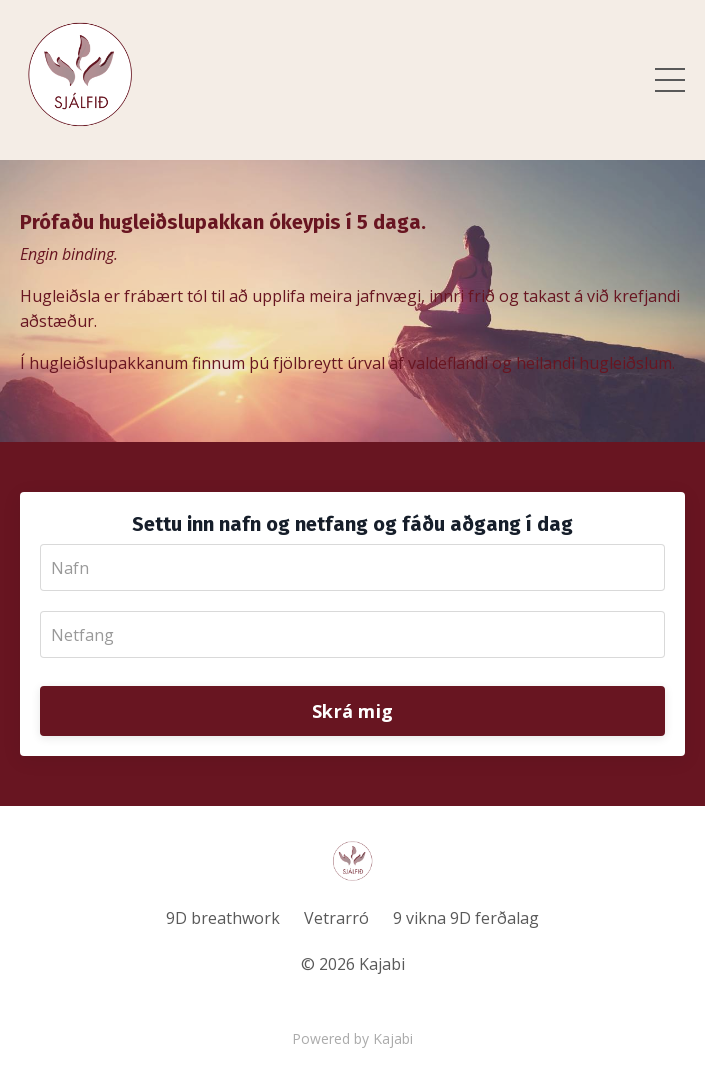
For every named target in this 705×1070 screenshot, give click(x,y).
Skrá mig (352, 711)
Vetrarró (336, 918)
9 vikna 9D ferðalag (466, 918)
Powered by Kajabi (352, 1038)
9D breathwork (223, 918)
